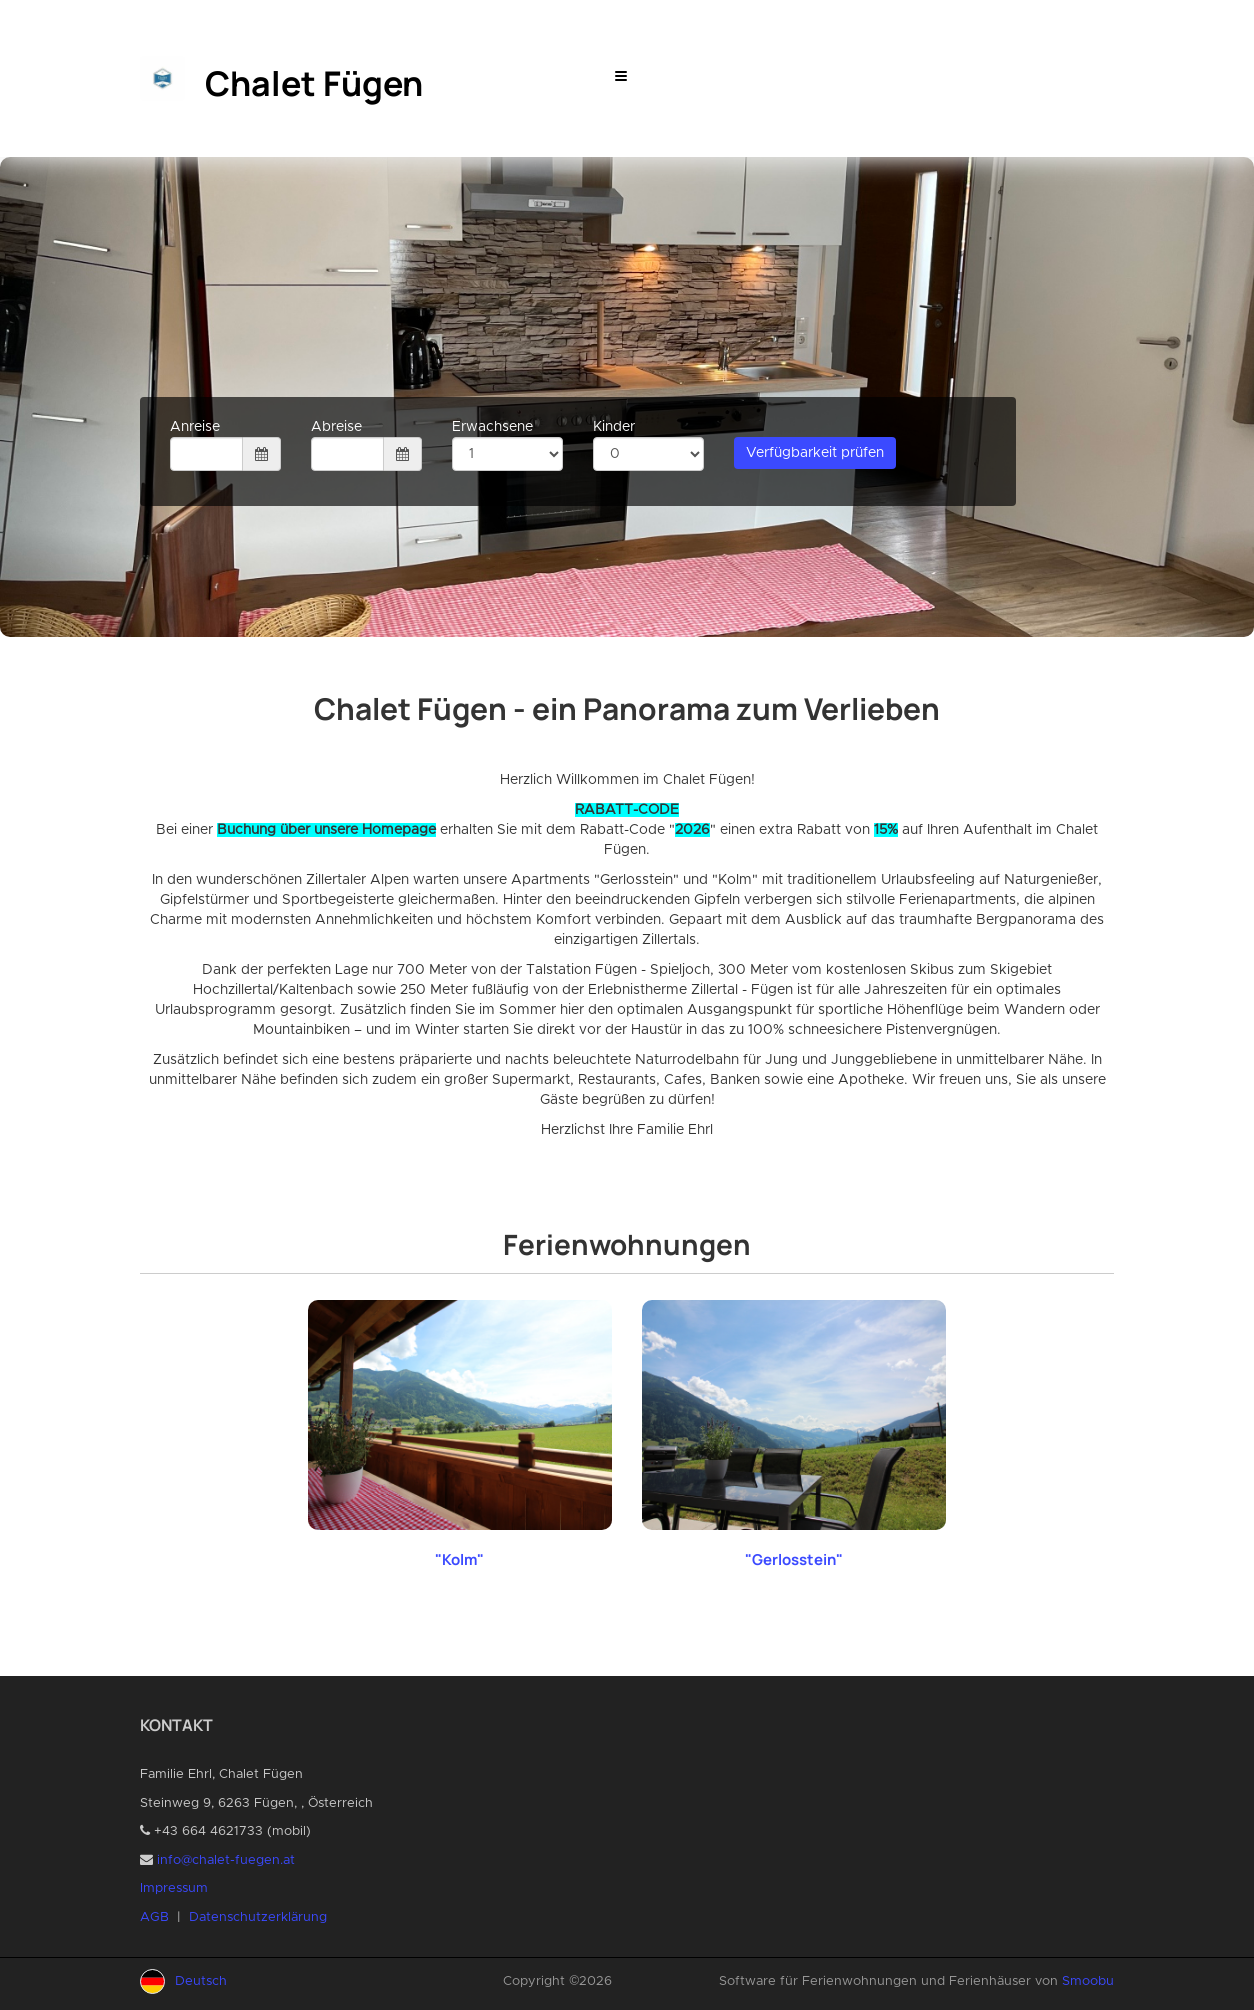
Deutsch (201, 1981)
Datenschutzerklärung (258, 1917)
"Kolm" (459, 1559)
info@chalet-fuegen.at (226, 1860)
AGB (154, 1917)
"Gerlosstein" (794, 1559)
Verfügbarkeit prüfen (815, 453)
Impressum (174, 1888)
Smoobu (1088, 1981)
